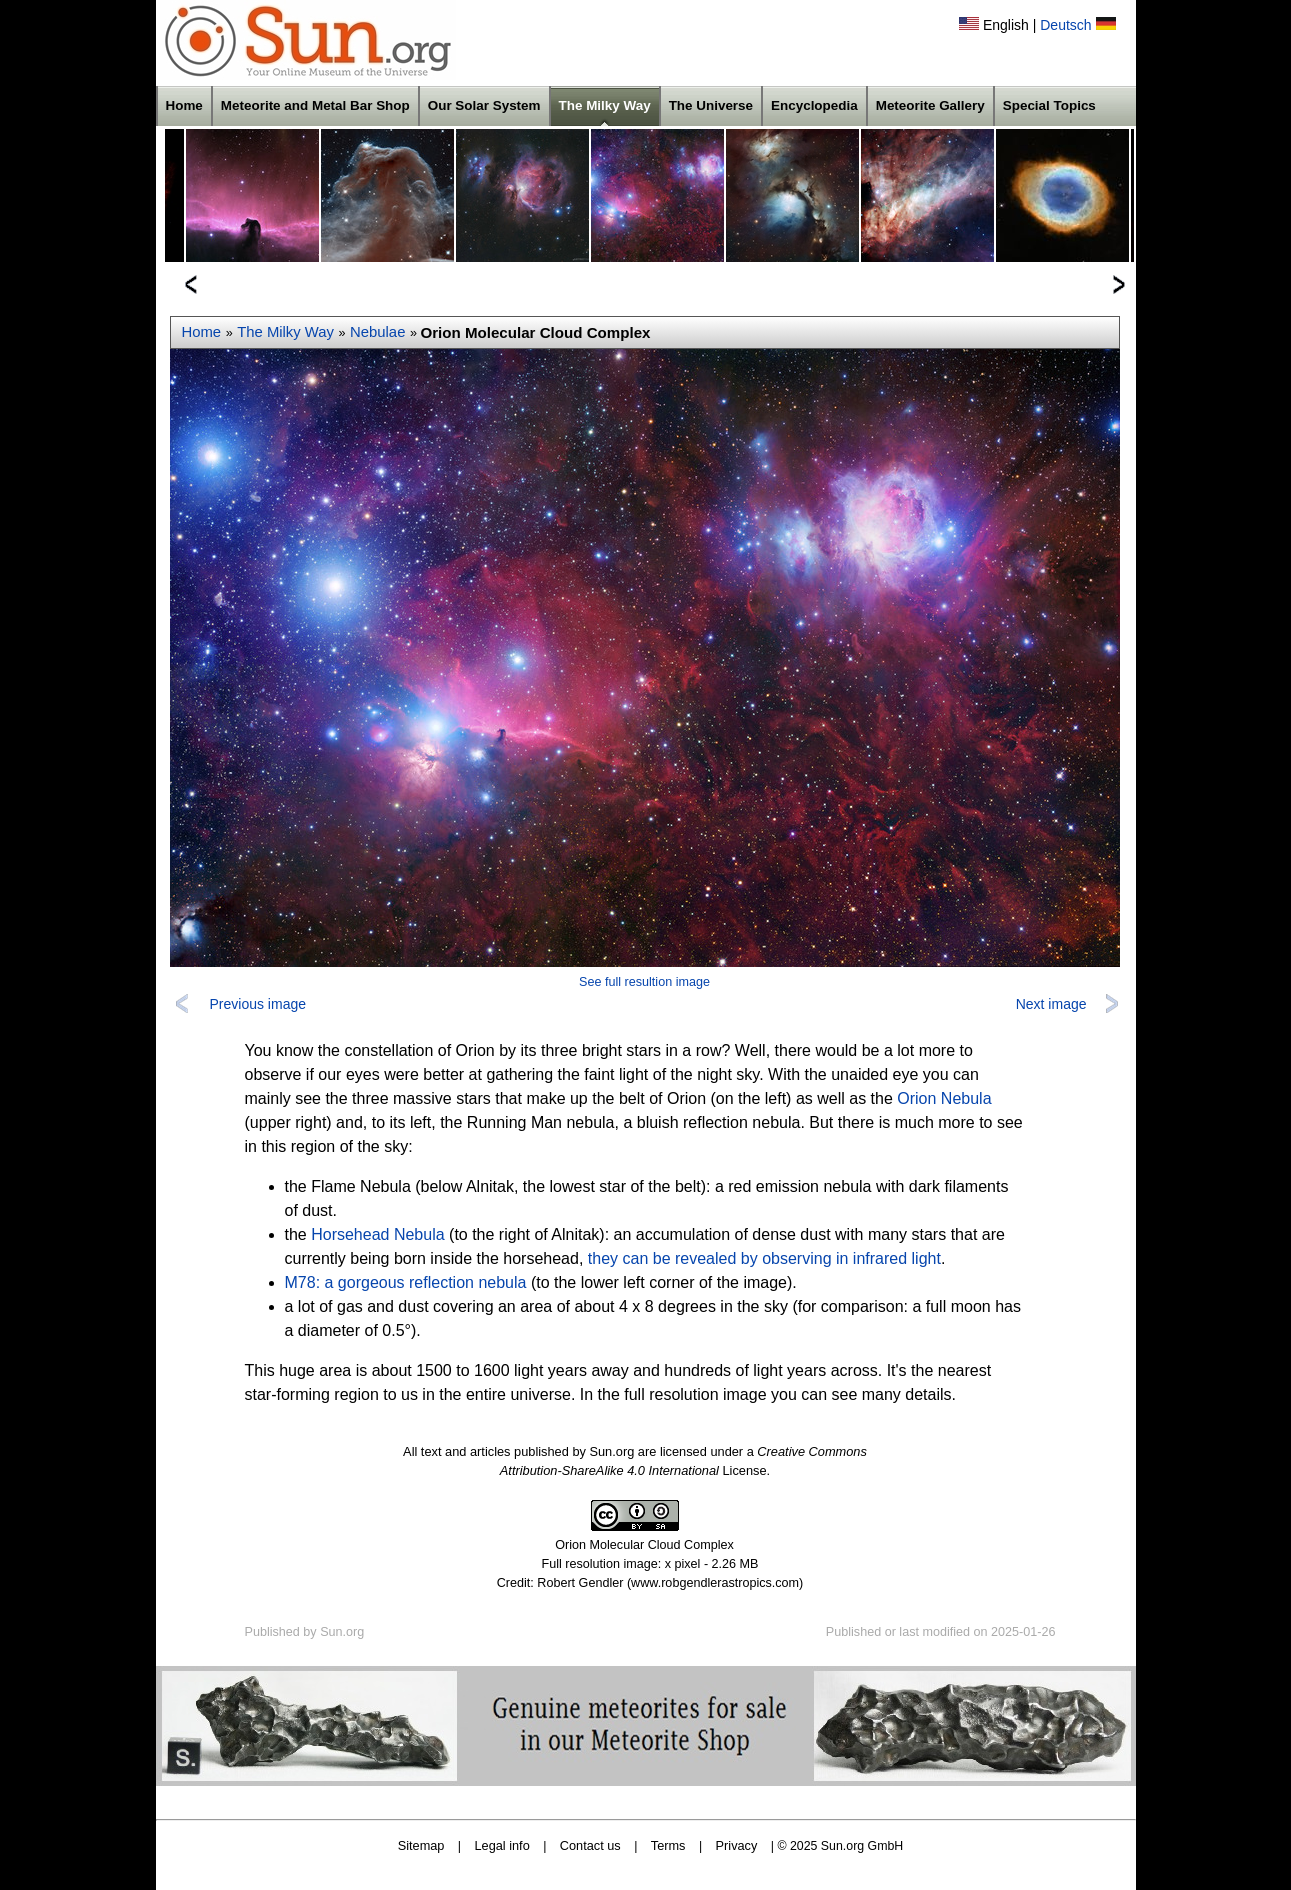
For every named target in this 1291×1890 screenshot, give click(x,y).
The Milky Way (605, 105)
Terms (668, 1845)
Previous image (258, 1004)
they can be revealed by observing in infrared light (764, 1258)
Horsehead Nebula (377, 1234)
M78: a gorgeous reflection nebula (406, 1282)
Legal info (502, 1845)
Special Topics (1049, 105)
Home (184, 105)
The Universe (711, 105)
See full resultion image (644, 982)
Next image (1051, 1004)
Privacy (737, 1845)
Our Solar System (484, 105)
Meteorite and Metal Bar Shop (315, 105)
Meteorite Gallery (930, 105)
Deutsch (1065, 25)
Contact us (590, 1845)
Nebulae (377, 332)
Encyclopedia (814, 105)
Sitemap (421, 1845)
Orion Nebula (944, 1098)
